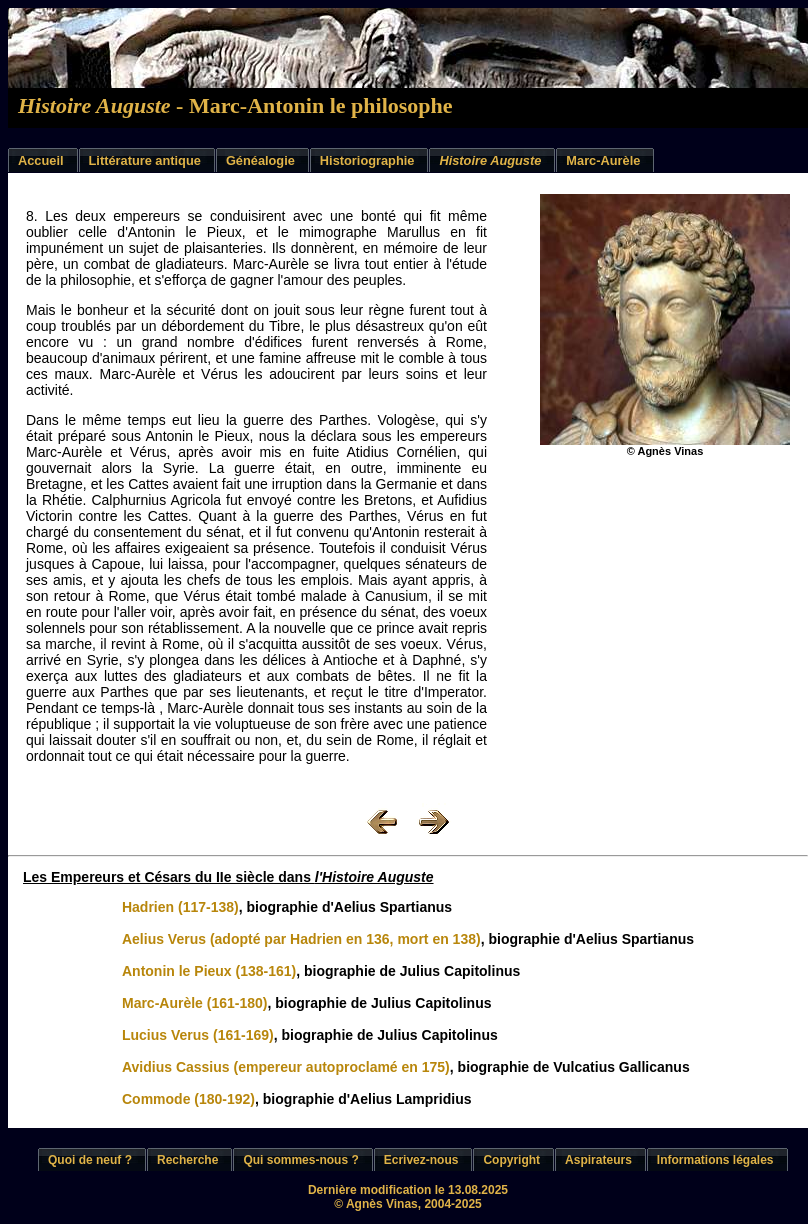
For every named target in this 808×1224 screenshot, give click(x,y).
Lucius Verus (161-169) (198, 1035)
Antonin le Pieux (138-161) (209, 971)
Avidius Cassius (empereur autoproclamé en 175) (286, 1067)
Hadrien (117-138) (180, 907)
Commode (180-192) (188, 1099)
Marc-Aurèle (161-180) (195, 1003)
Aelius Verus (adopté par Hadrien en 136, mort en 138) (301, 939)
